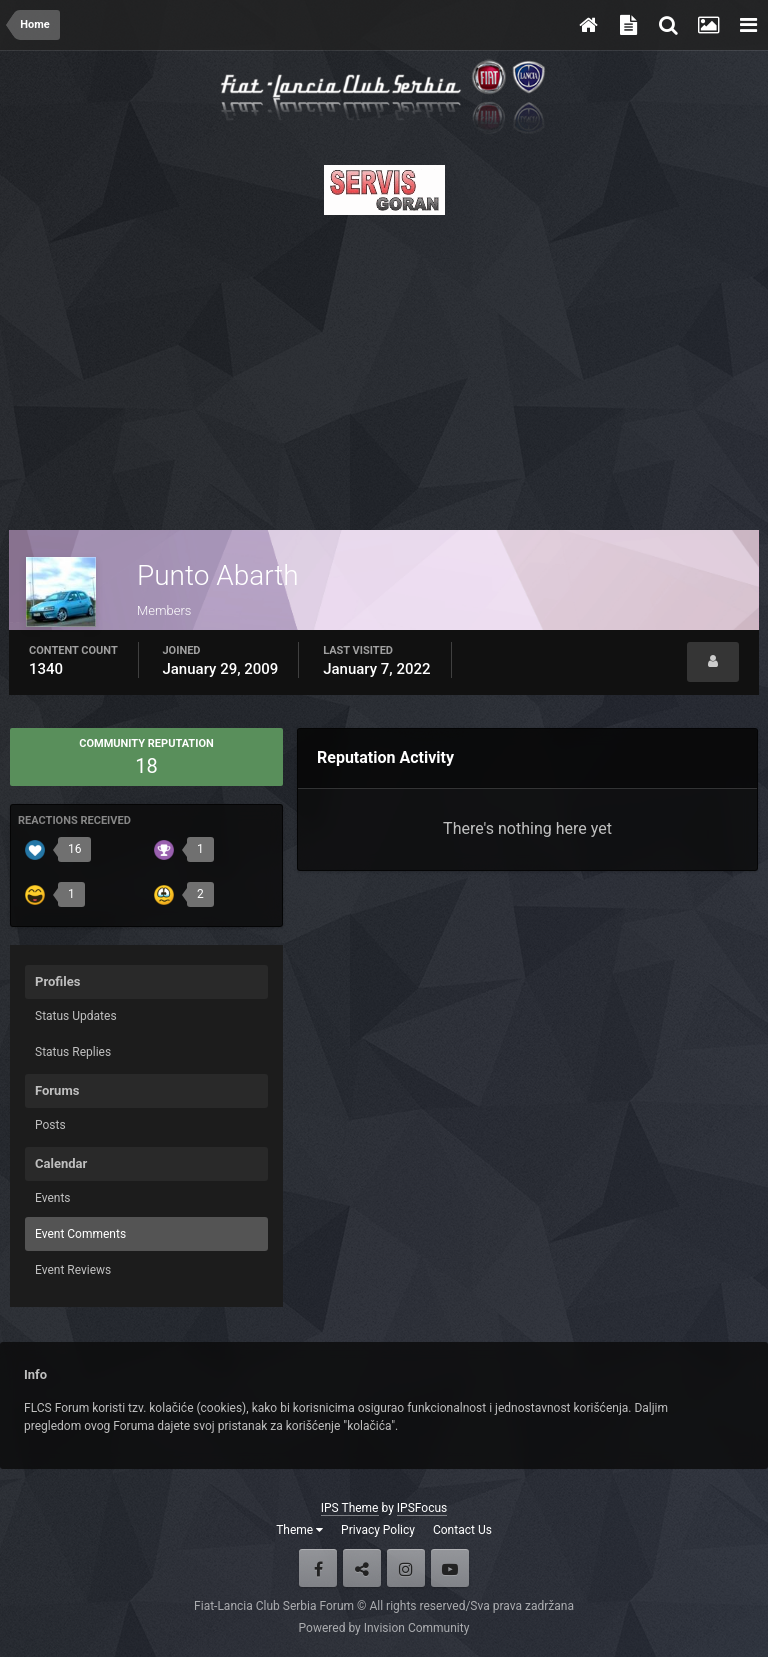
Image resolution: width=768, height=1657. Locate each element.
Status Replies (73, 1052)
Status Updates (76, 1016)
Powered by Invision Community (384, 1628)
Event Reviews (73, 1270)
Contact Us (462, 1530)
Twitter (362, 1568)
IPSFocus (422, 1508)
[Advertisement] (384, 367)
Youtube (450, 1568)
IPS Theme (350, 1508)
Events (53, 1198)
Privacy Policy (378, 1530)
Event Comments (80, 1234)
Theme (299, 1530)
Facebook (318, 1568)
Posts (50, 1125)
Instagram (406, 1568)
